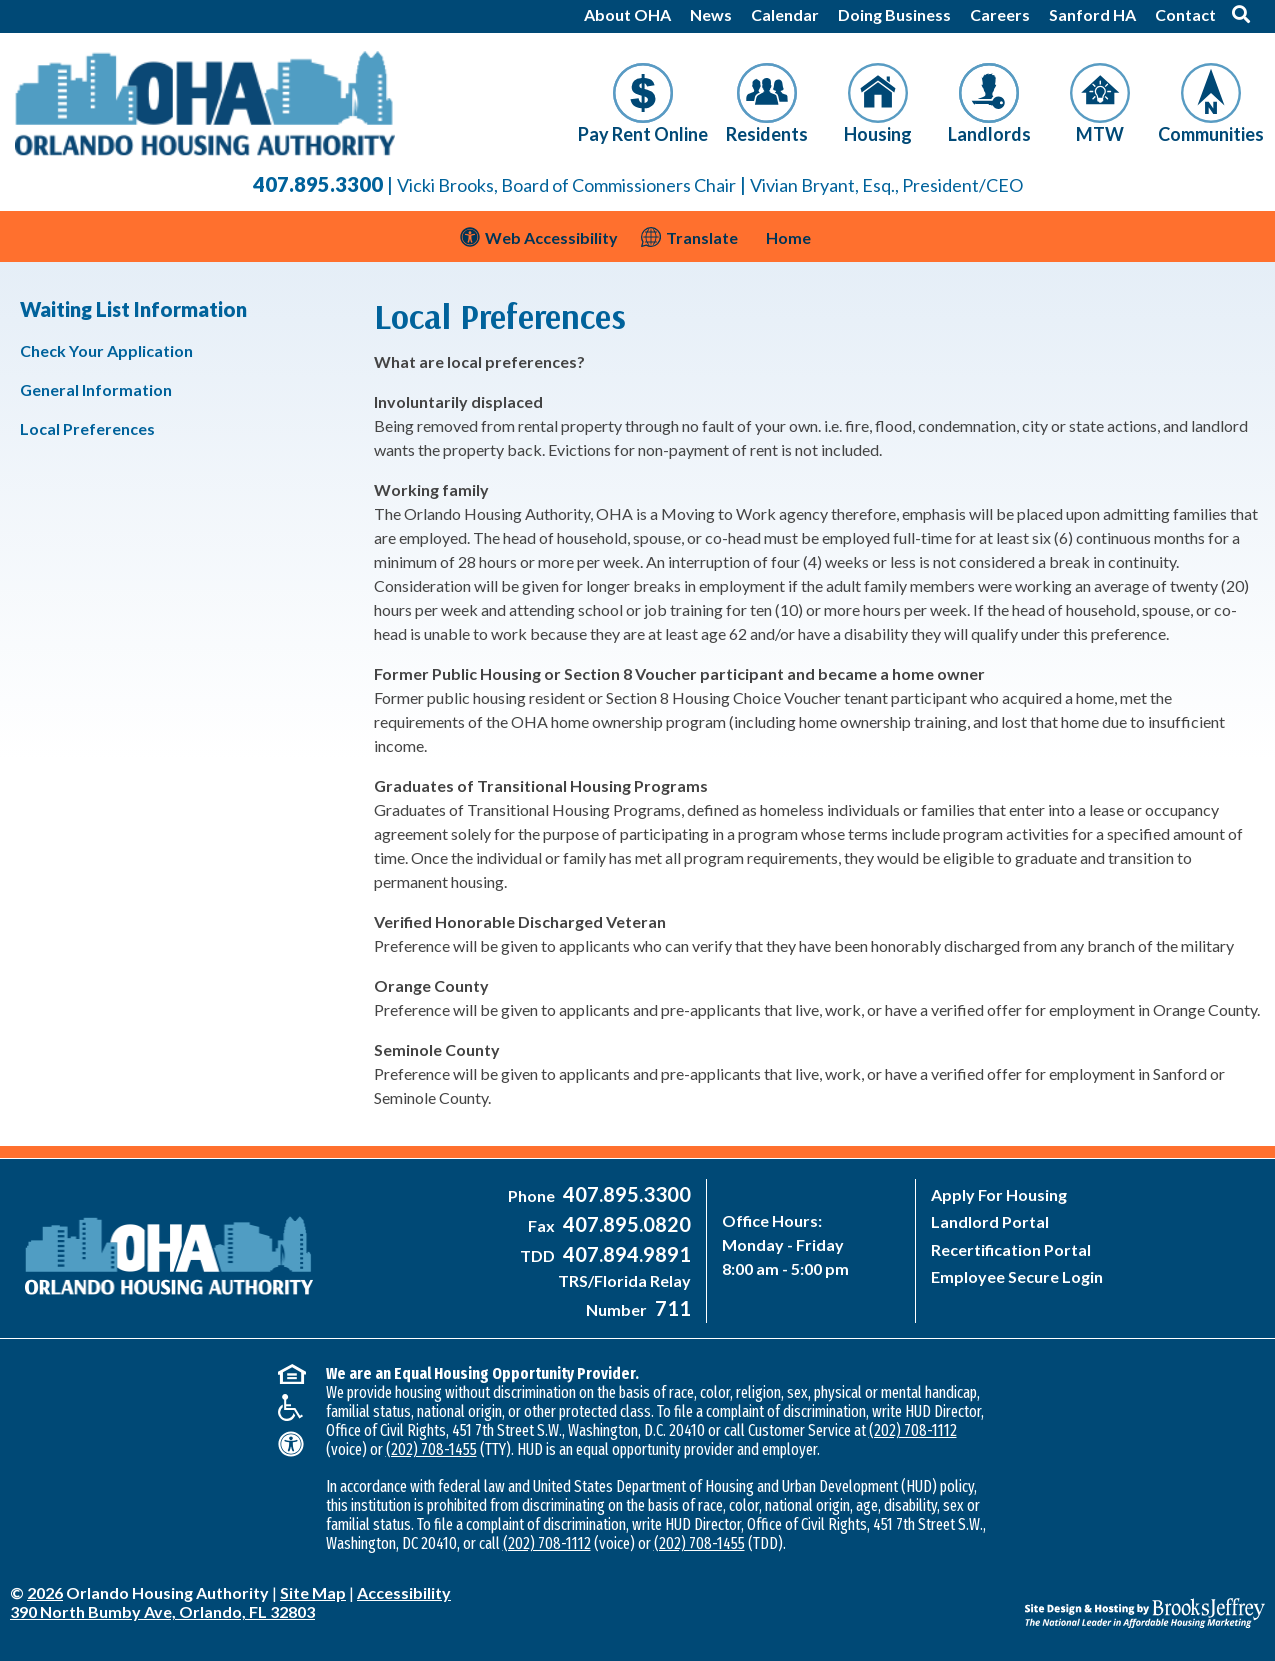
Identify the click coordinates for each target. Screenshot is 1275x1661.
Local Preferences (87, 428)
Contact (1185, 14)
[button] (1241, 14)
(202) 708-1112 (913, 1430)
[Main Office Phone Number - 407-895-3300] (624, 1195)
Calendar (785, 14)
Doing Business (894, 14)
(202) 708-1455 (431, 1449)
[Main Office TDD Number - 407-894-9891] (624, 1255)
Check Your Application (106, 350)
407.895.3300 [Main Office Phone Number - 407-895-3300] (318, 184)
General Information (96, 389)
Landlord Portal (990, 1221)
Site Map (313, 1592)
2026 (45, 1592)
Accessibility (404, 1592)
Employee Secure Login (1017, 1276)
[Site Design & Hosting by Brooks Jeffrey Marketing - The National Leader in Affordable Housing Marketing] (1108, 1598)
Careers (1000, 14)
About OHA (627, 14)
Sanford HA (1092, 14)
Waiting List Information (133, 309)
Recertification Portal (1011, 1249)
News (711, 14)
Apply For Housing (999, 1194)
